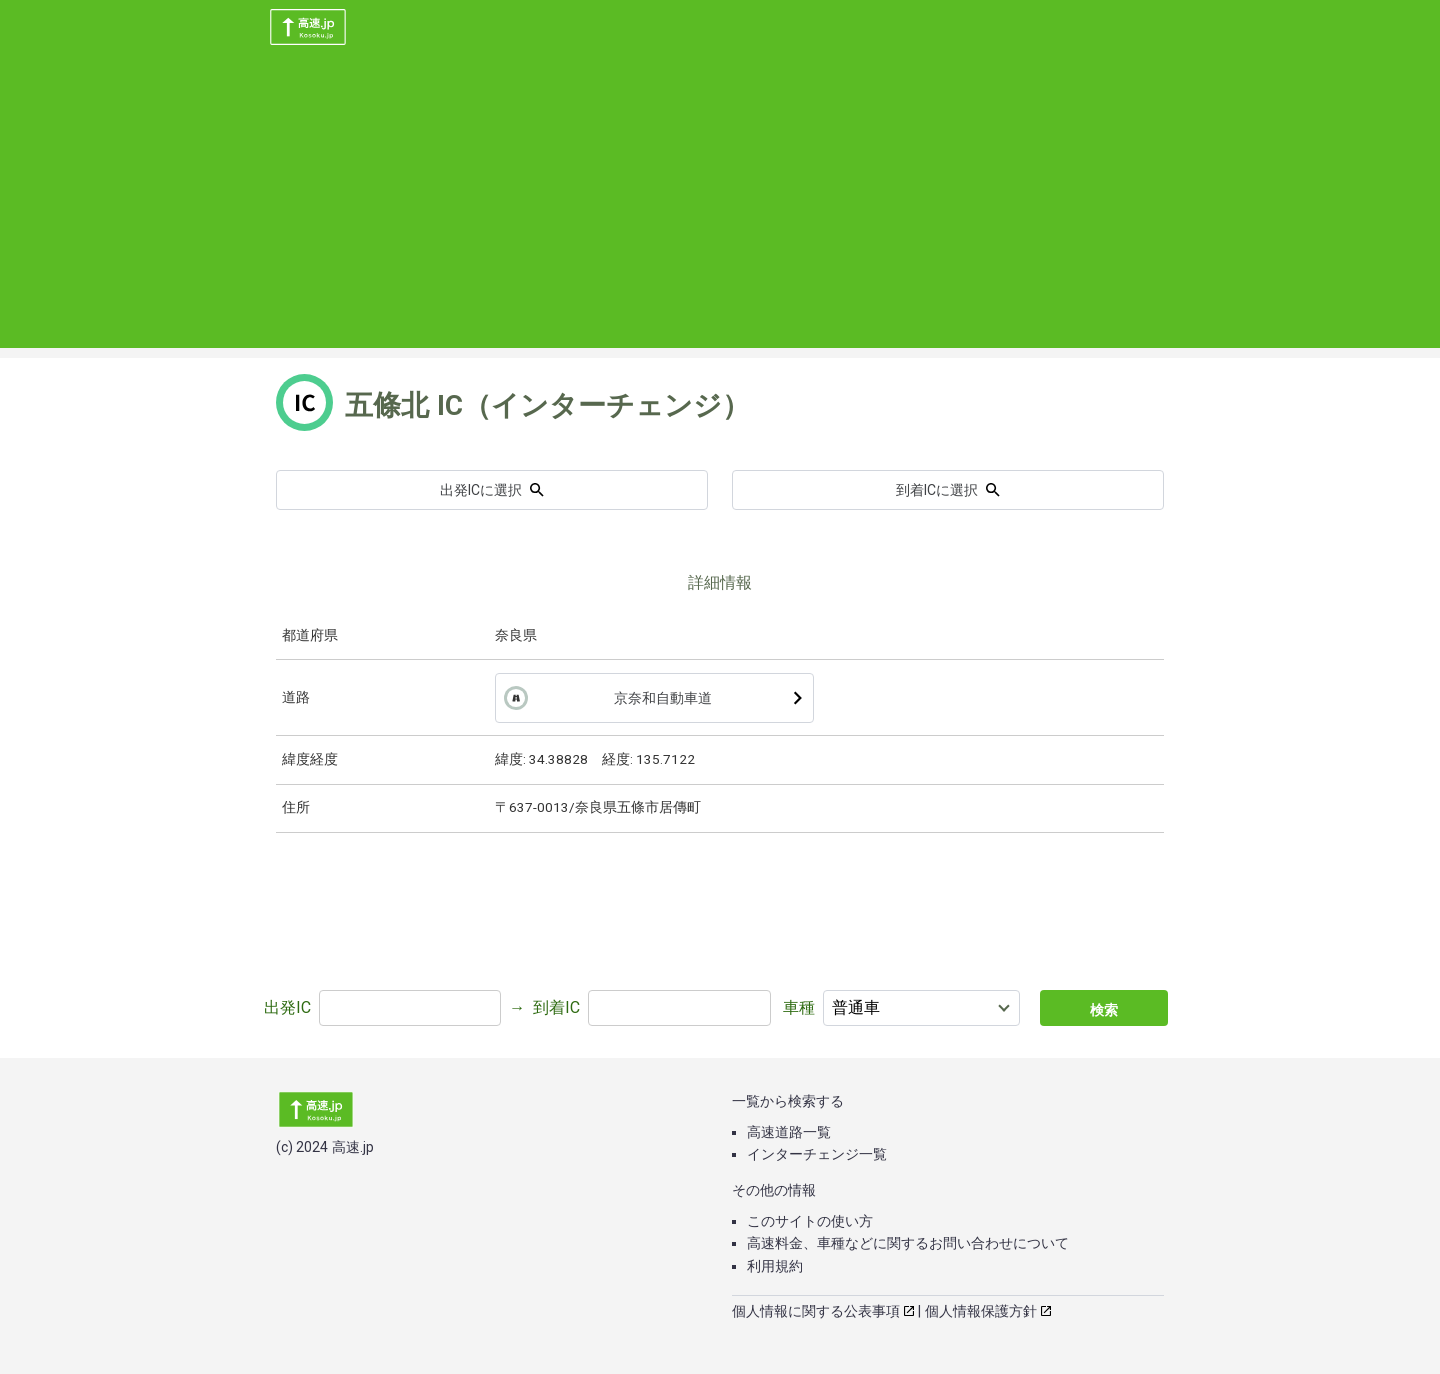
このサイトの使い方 (810, 1221)
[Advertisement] (720, 208)
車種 (799, 1007)
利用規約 (775, 1266)
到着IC (556, 1007)
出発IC (287, 1007)
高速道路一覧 (789, 1132)
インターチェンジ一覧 (817, 1154)
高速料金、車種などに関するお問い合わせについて (908, 1243)
